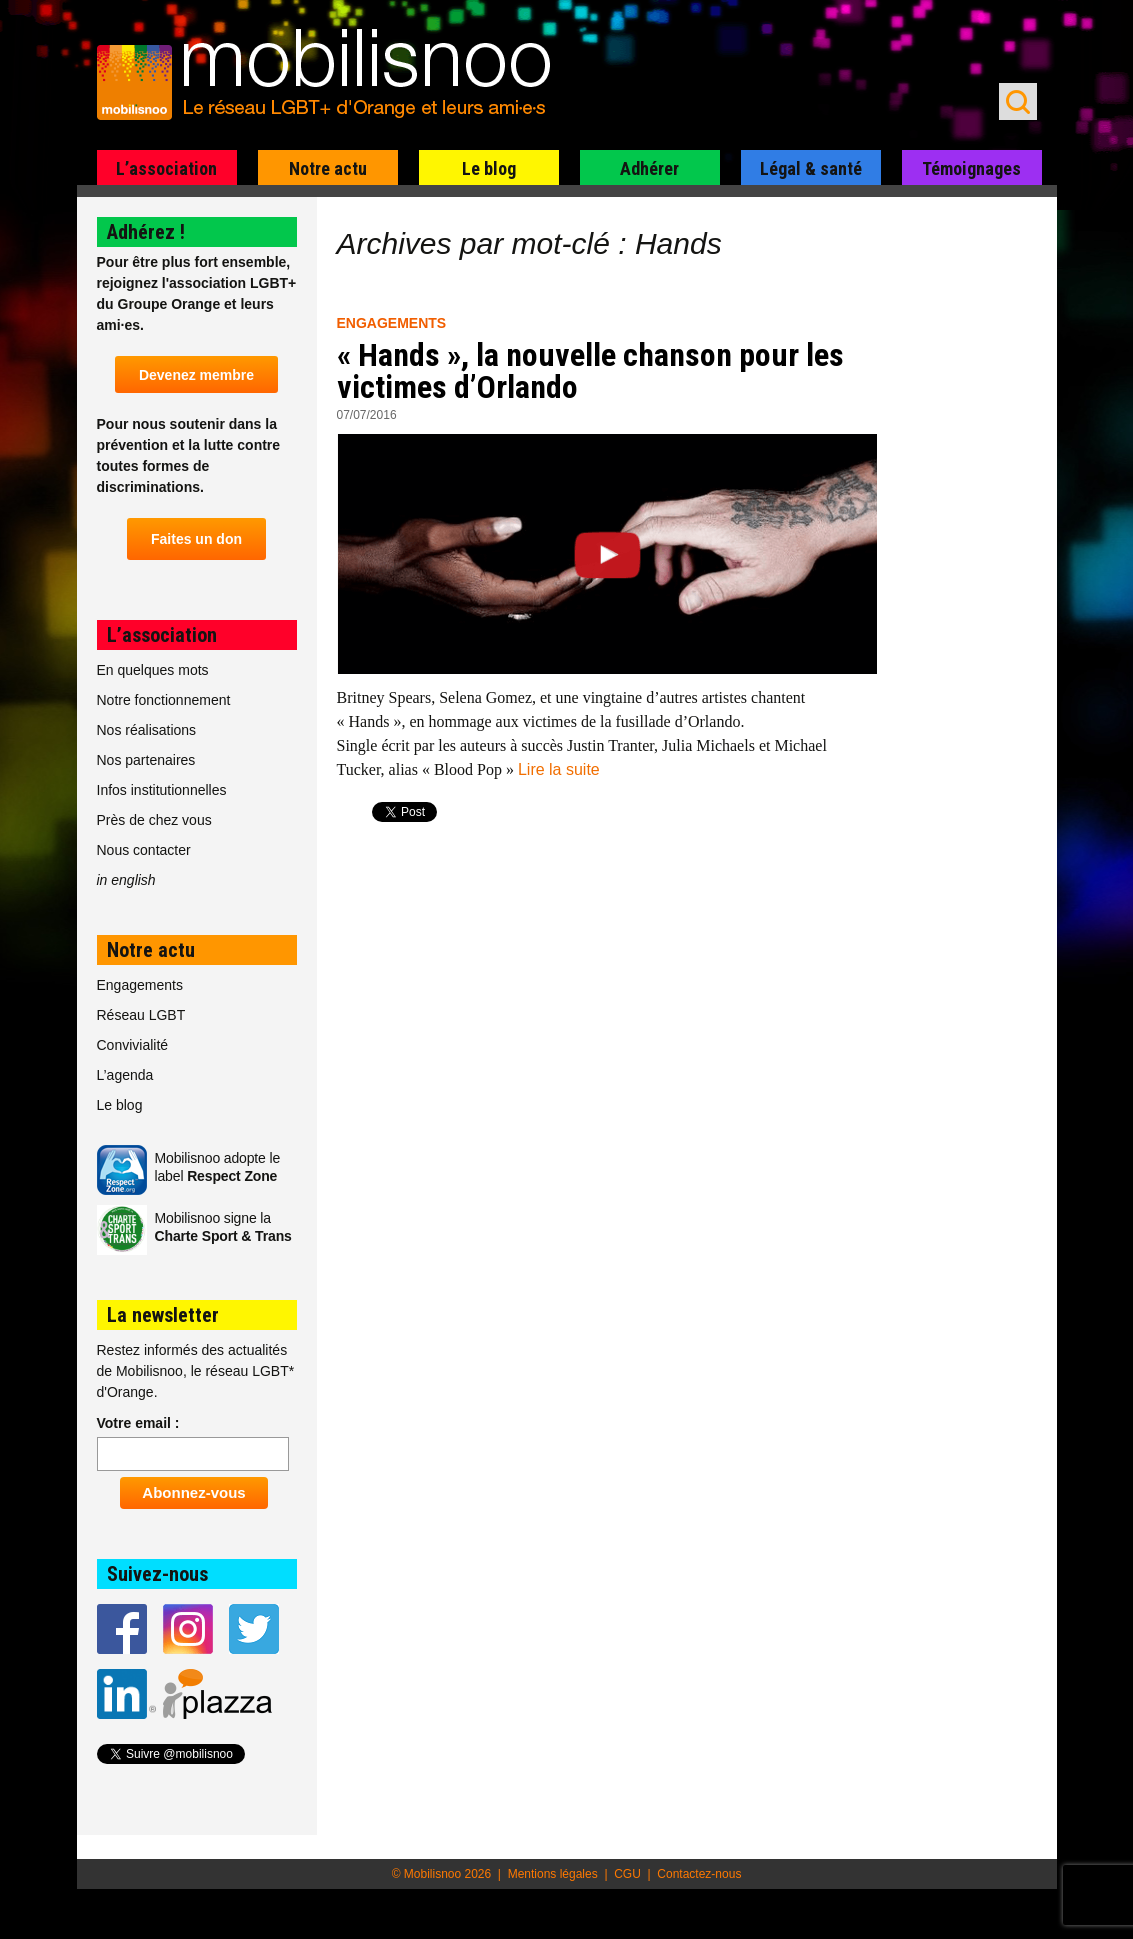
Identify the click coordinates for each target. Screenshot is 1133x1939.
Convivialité (133, 1045)
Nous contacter (144, 850)
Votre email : (138, 1423)
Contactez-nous (699, 1874)
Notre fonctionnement (164, 700)
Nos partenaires (146, 760)
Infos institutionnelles (162, 790)
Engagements (392, 323)
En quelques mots (153, 670)
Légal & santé (811, 168)
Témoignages (971, 168)
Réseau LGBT (141, 1015)
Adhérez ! (146, 232)
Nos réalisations (147, 730)
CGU (627, 1874)
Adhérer (649, 168)
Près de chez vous (154, 820)
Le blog (489, 168)
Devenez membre (196, 375)
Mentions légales (553, 1874)
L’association (166, 168)
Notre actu (328, 168)
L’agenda (125, 1075)
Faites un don (196, 539)
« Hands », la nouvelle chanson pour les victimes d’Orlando (590, 371)
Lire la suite (559, 769)
